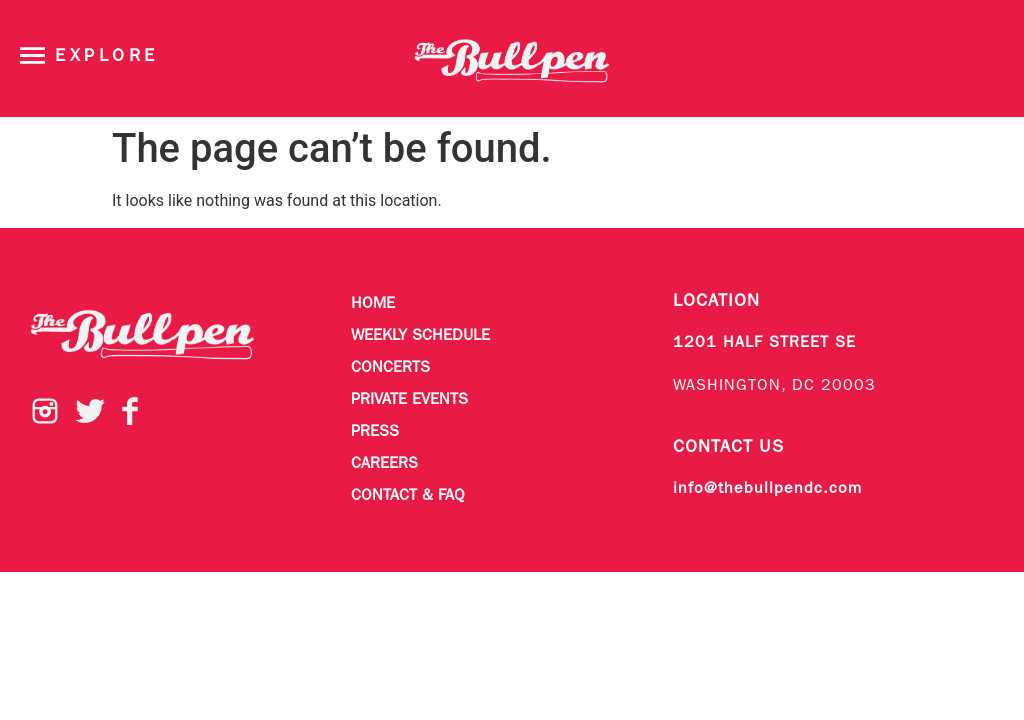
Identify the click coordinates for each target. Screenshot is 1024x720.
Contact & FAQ (408, 496)
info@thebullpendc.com (767, 489)
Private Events (409, 400)
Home (373, 304)
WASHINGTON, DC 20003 (774, 386)
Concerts (390, 368)
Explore (107, 56)
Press (375, 432)
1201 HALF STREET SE (764, 343)
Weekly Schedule (420, 336)
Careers (384, 464)
